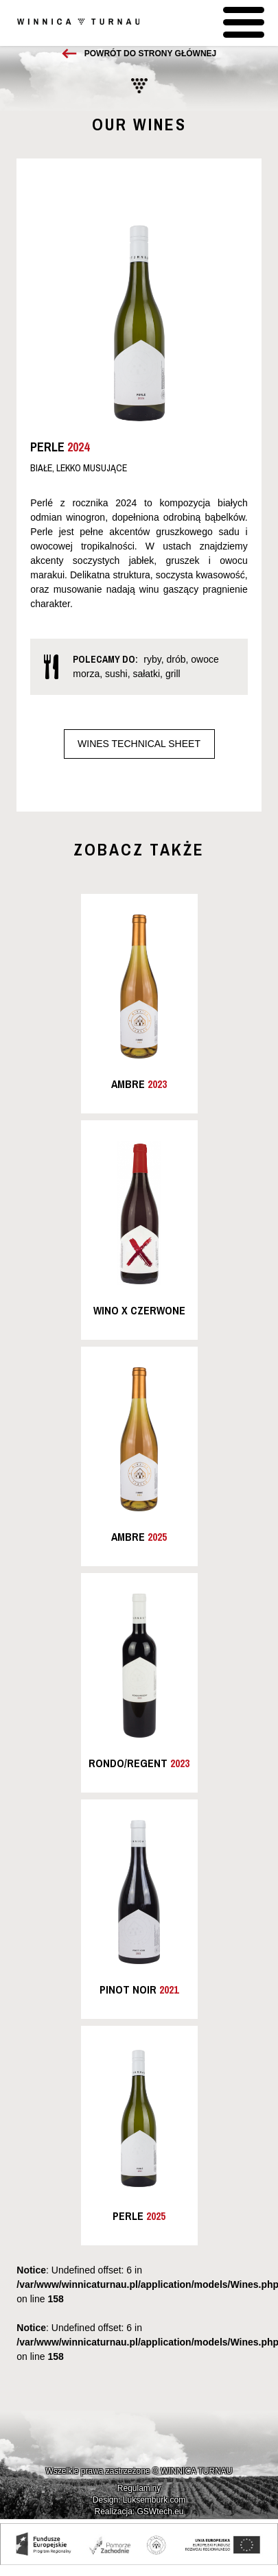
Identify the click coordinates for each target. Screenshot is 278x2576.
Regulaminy (139, 2488)
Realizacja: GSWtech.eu (138, 2511)
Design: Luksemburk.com (139, 2500)
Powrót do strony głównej (150, 53)
